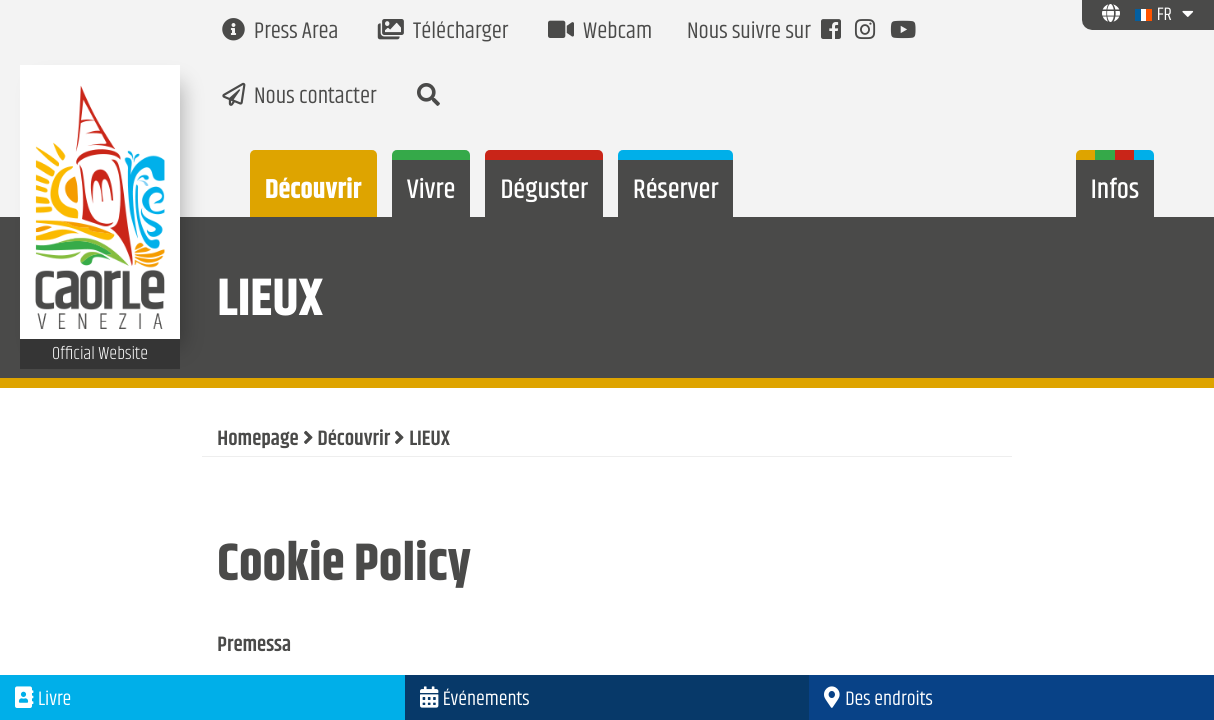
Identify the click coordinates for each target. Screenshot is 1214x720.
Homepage (257, 440)
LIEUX (429, 440)
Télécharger (443, 32)
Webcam (600, 32)
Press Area (280, 32)
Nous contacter (299, 97)
